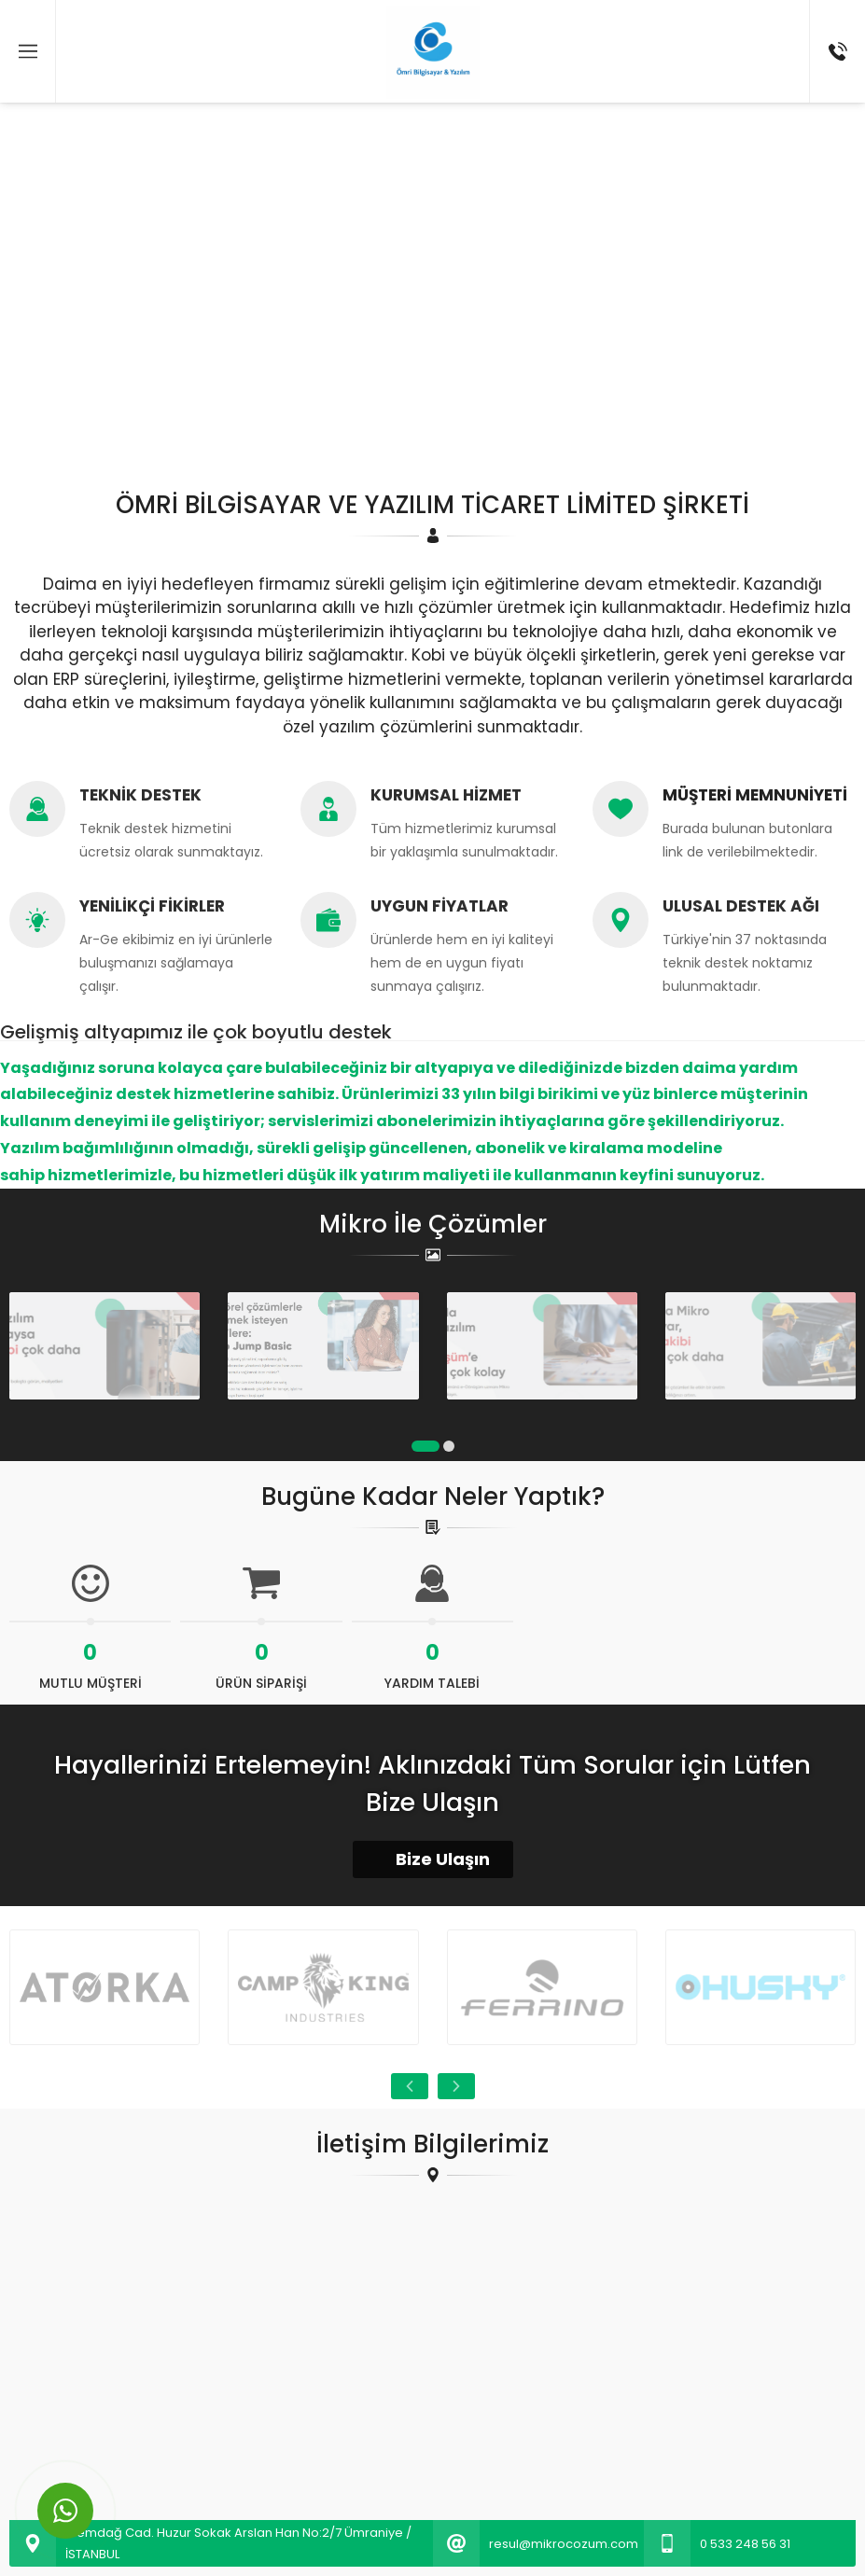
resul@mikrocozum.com (563, 2544)
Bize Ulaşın (433, 1859)
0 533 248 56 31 (745, 2544)
